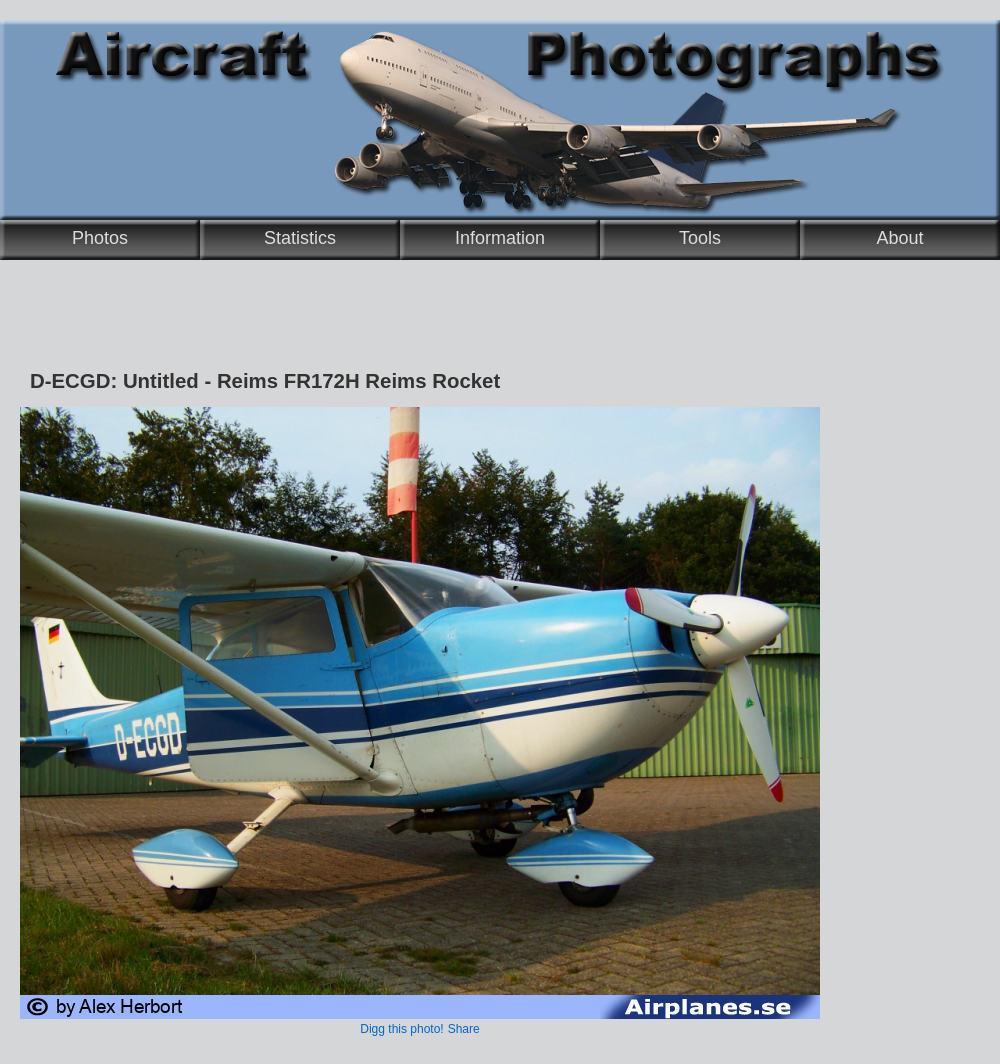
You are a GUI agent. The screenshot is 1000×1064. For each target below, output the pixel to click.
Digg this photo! (401, 1029)
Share (464, 1029)
